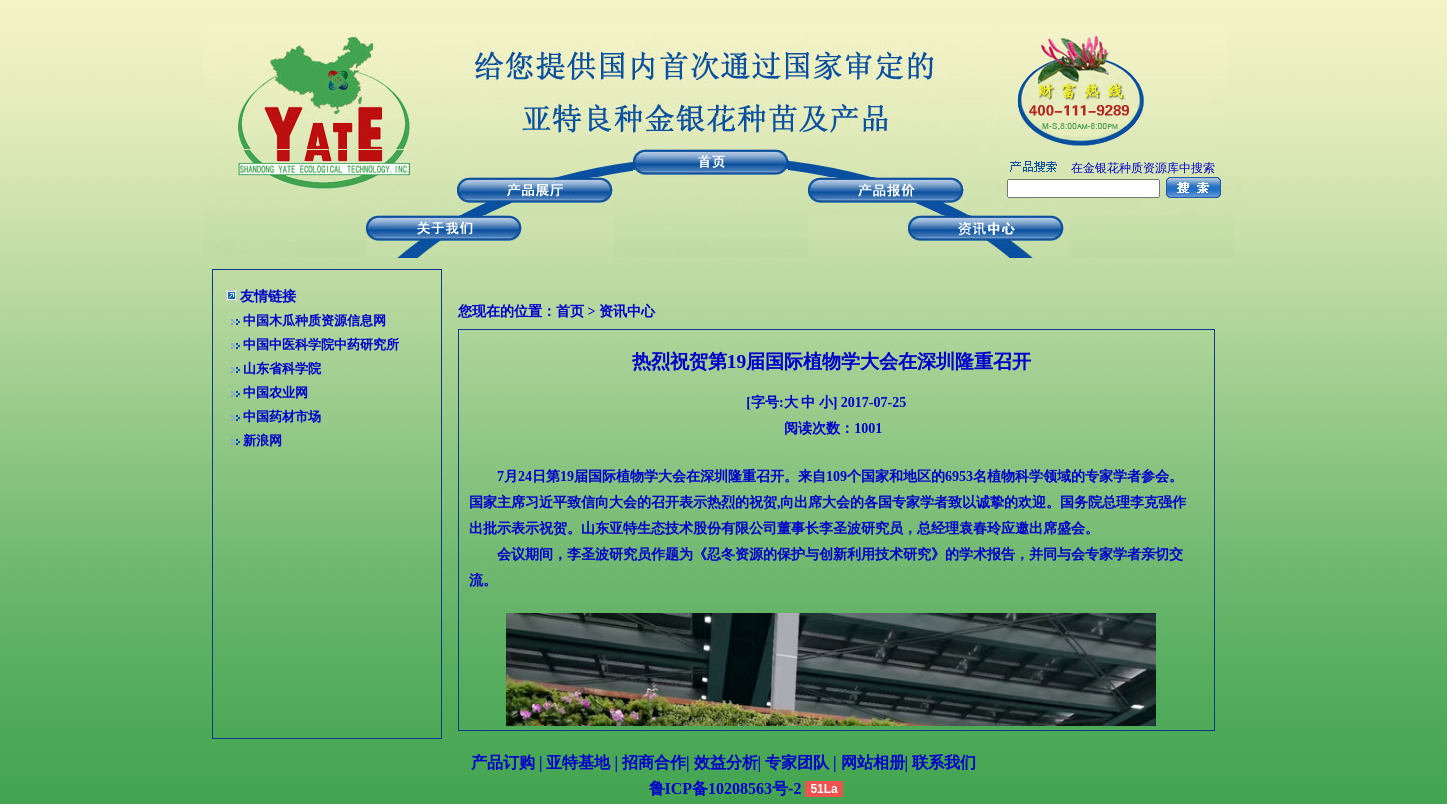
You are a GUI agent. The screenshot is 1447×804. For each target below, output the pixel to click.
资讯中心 (627, 311)
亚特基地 (576, 762)
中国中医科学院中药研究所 (321, 344)
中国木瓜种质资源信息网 (314, 320)
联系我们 (942, 762)
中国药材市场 (282, 416)
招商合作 (652, 762)
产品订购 (503, 762)
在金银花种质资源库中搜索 (1143, 168)
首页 (570, 311)
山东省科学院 (282, 368)
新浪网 (262, 440)
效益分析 (726, 762)
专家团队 (799, 762)
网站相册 (873, 762)
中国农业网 (275, 392)
